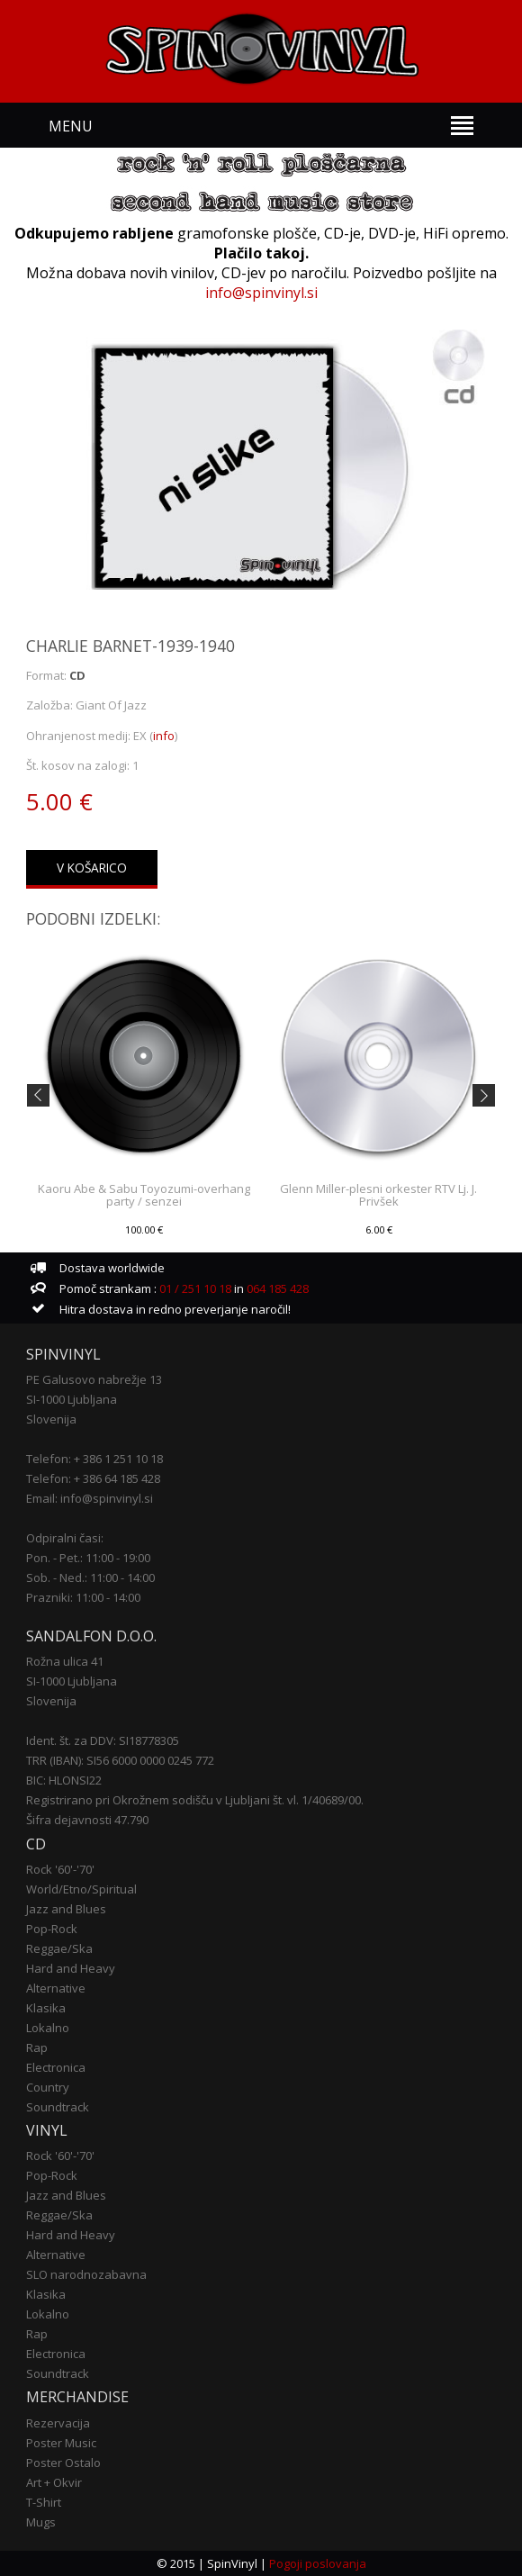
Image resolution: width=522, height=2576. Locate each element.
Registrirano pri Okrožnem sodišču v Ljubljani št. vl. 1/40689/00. (195, 1800)
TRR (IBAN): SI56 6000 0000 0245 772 (120, 1760)
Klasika (46, 2008)
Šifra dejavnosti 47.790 (87, 1820)
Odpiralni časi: (65, 1538)
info (164, 736)
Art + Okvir (54, 2482)
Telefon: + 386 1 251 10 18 (94, 1459)
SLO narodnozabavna (86, 2274)
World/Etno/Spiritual (81, 1889)
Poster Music (61, 2443)
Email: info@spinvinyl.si (89, 1498)
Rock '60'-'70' (60, 1869)
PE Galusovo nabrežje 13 (94, 1379)
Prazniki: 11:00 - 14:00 (83, 1597)
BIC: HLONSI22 (64, 1780)
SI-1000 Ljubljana (71, 1399)
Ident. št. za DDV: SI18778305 (102, 1740)
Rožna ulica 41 (65, 1661)
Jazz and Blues (66, 1909)
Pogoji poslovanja (317, 2563)
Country (47, 2087)
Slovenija (51, 1419)
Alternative (56, 1988)
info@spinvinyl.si (261, 293)
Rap (37, 2047)
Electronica (56, 2067)
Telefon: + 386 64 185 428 (93, 1478)
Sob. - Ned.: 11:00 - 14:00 (90, 1577)
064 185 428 (278, 1288)
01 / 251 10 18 (194, 1288)
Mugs (41, 2522)
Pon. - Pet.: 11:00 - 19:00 (88, 1558)
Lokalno (47, 2028)
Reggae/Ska (59, 1948)
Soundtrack (57, 2107)
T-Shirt (43, 2502)
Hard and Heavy (70, 1968)
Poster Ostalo (63, 2462)
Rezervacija (58, 2423)
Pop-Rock (51, 1929)
